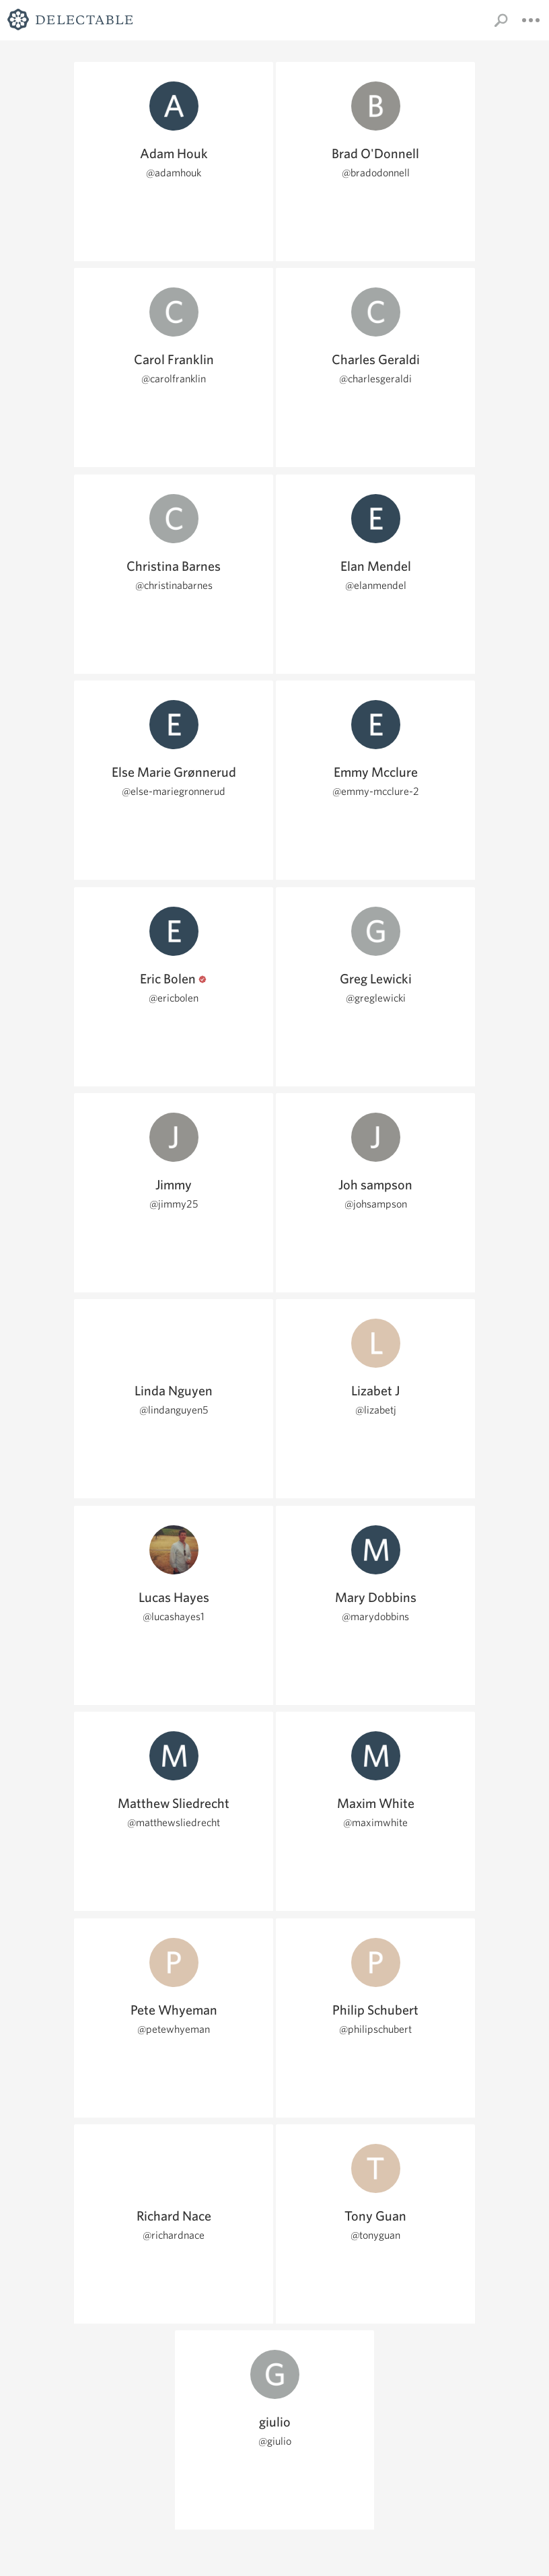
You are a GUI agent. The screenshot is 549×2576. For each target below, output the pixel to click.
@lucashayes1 (174, 1616)
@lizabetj (375, 1409)
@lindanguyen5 (174, 1409)
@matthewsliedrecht (173, 1822)
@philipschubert (375, 2029)
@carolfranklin (173, 378)
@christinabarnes (174, 585)
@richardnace (174, 2235)
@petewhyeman (173, 2029)
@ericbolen (173, 997)
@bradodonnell (376, 172)
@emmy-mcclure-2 (375, 791)
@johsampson (375, 1203)
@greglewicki (376, 997)
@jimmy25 (173, 1203)
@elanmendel (375, 585)
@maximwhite (375, 1822)
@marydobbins (375, 1616)
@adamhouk (173, 172)
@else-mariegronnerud (173, 791)
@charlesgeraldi (375, 378)
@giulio (274, 2441)
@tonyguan (375, 2235)
